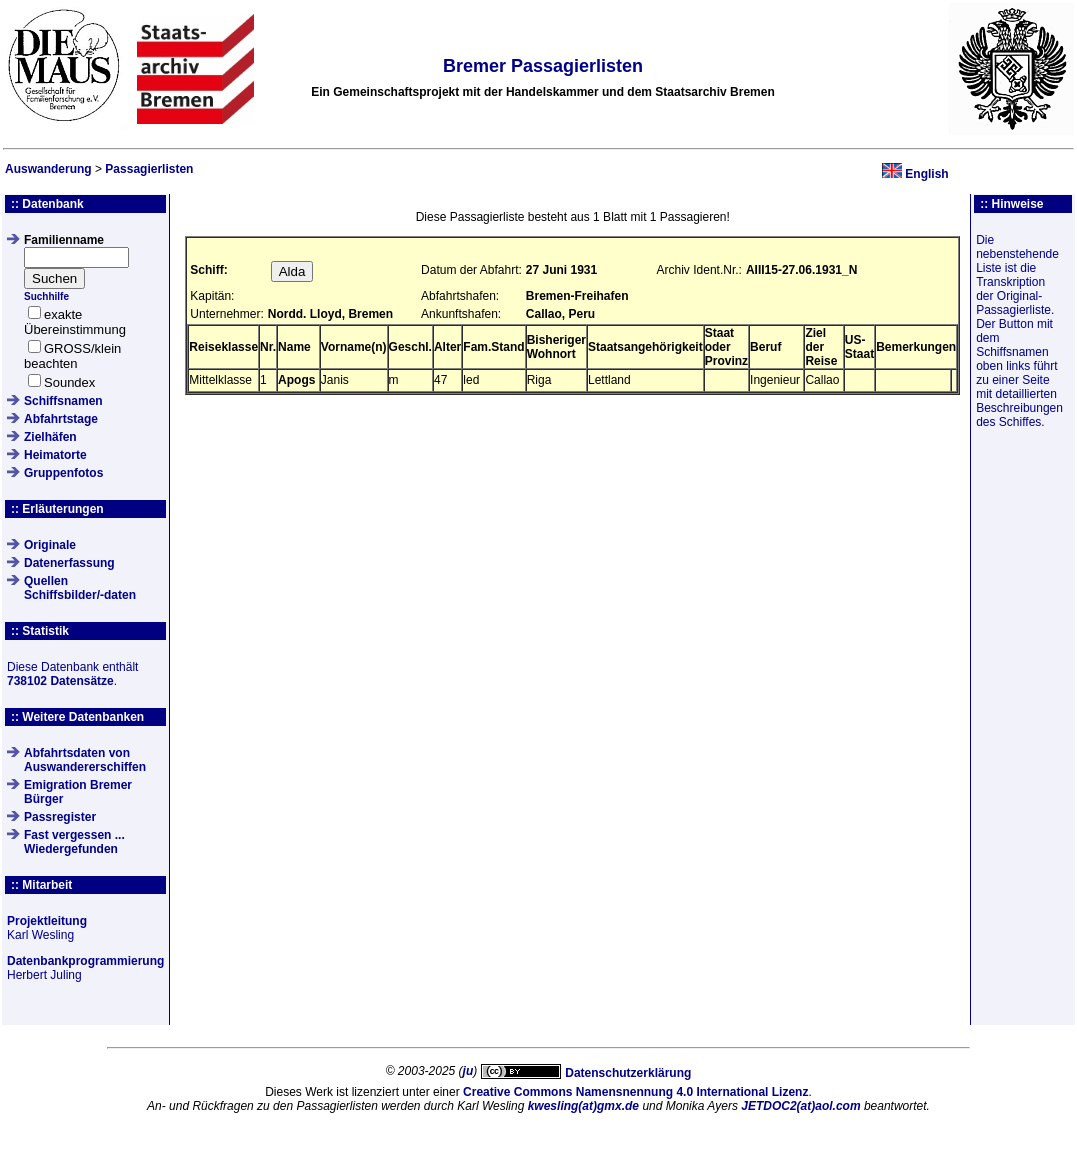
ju (468, 1071)
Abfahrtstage (61, 419)
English (926, 174)
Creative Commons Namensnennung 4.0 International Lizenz (635, 1092)
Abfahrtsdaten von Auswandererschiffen (85, 760)
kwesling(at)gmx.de (583, 1106)
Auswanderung (48, 169)
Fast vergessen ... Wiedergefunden (74, 842)
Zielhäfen (50, 437)
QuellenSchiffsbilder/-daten (80, 588)
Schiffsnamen (63, 401)
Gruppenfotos (63, 473)
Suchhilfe (46, 296)
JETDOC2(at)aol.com (800, 1106)
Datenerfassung (69, 563)
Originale (50, 545)
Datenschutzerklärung (628, 1073)
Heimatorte (55, 455)
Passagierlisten (149, 169)
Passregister (60, 817)
